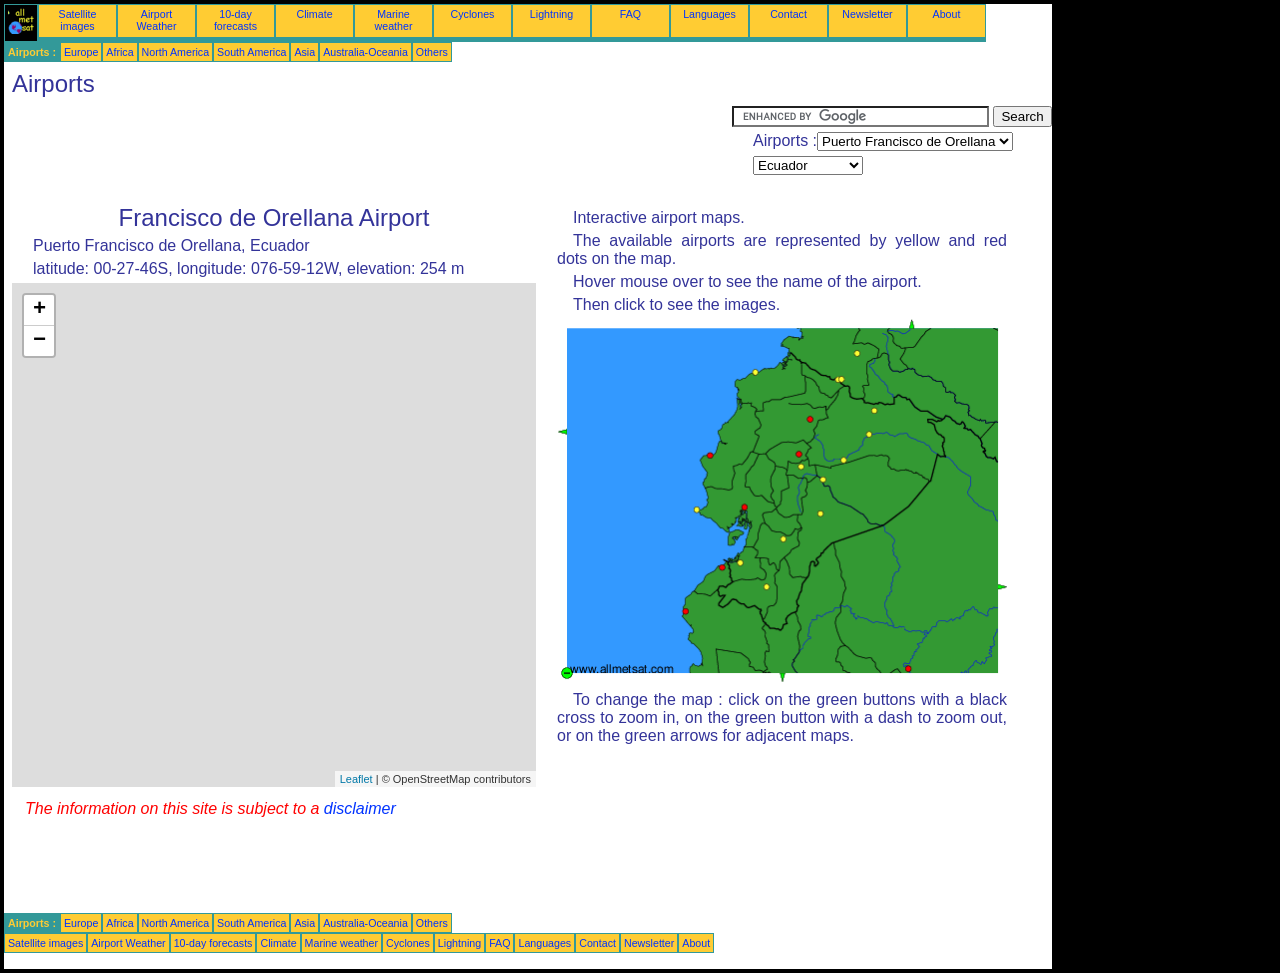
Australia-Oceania (365, 52)
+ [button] (39, 310)
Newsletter (867, 14)
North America (176, 52)
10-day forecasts (235, 20)
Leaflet (356, 779)
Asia (304, 52)
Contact (788, 14)
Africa (119, 52)
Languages (709, 14)
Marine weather (394, 20)
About (947, 14)
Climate (314, 14)
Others (432, 52)
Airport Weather (156, 20)
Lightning (551, 14)
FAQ (630, 14)
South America (251, 52)
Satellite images (78, 20)
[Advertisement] (368, 151)
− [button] (39, 341)
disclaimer (360, 808)
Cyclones (473, 14)
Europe (81, 52)
